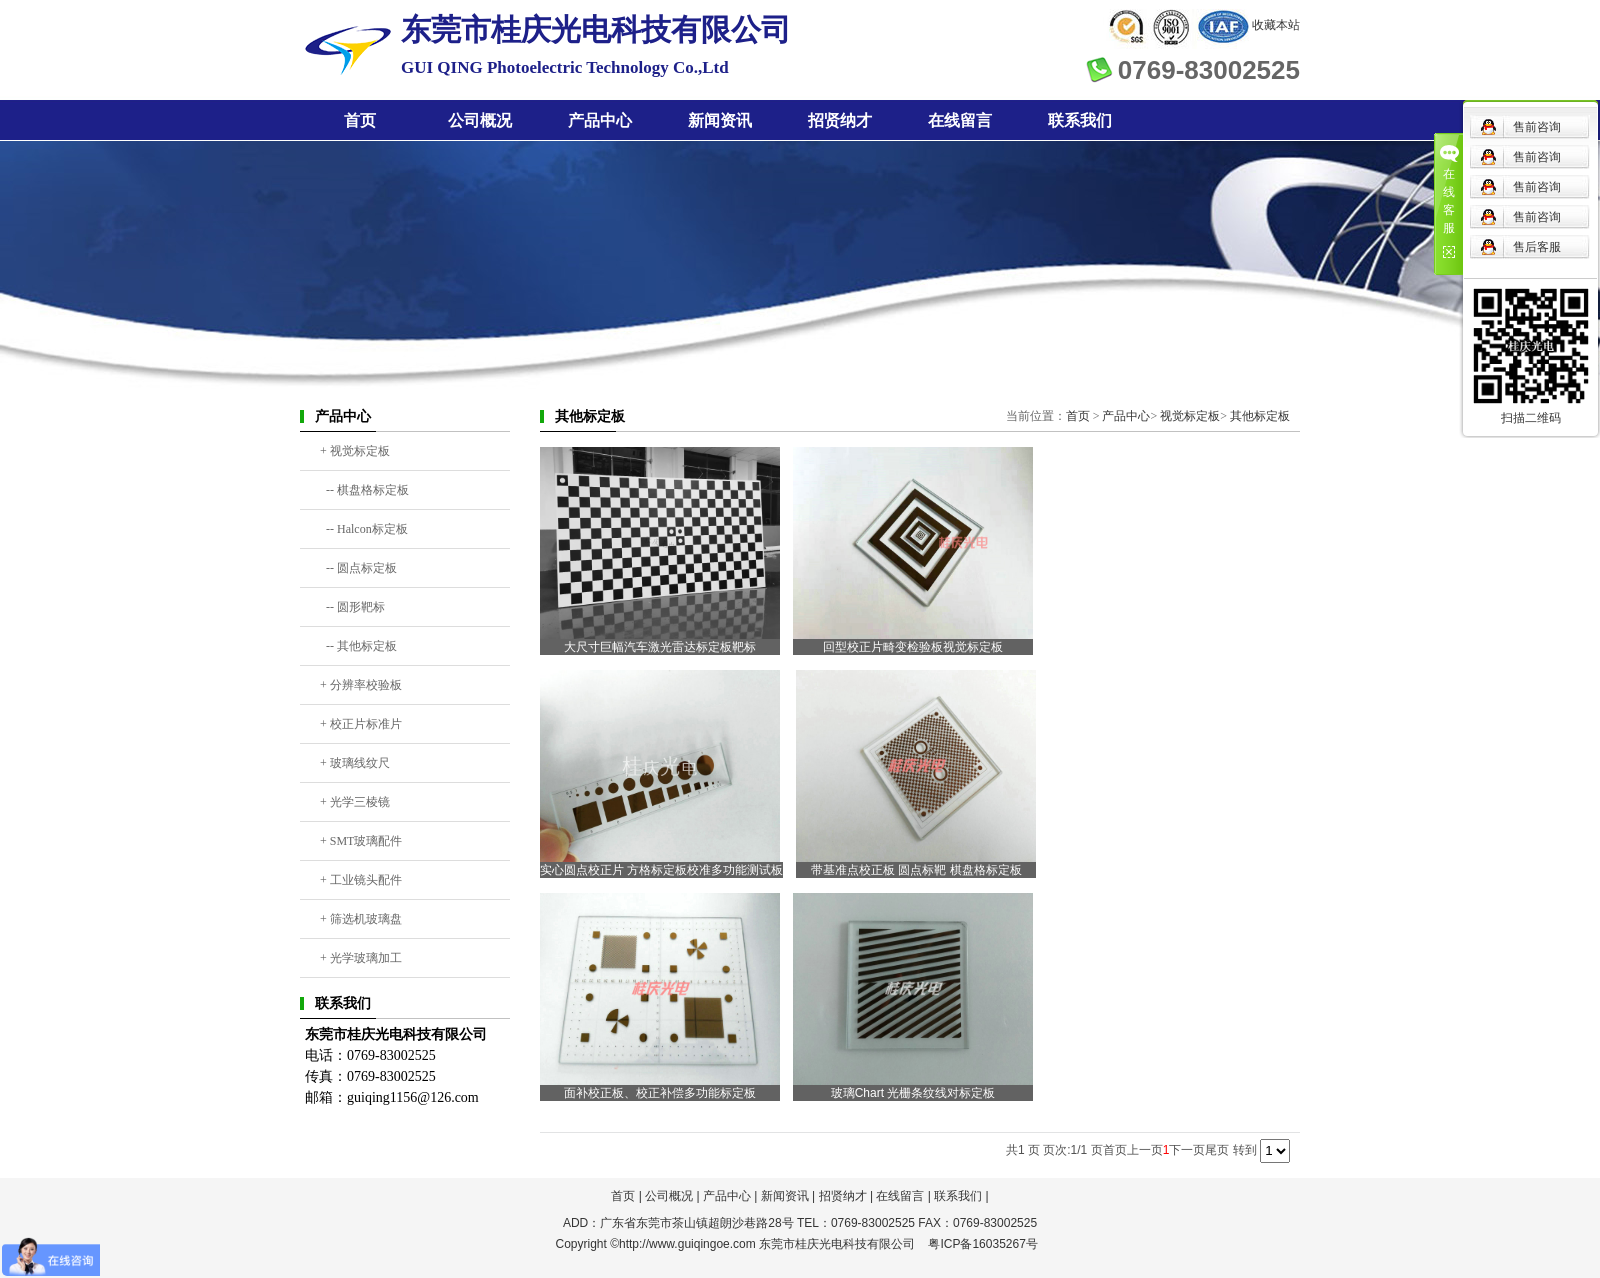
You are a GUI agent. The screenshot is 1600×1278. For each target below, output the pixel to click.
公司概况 (480, 120)
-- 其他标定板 (358, 646)
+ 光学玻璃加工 (361, 958)
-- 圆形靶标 (352, 607)
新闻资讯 (720, 120)
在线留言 (960, 120)
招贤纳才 (840, 120)
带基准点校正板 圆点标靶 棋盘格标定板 (916, 870)
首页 (360, 120)
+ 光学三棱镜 (355, 802)
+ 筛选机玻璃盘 (361, 919)
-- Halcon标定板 (364, 529)
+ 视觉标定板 (355, 451)
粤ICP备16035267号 (982, 1244)
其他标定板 (1260, 416)
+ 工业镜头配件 (361, 880)
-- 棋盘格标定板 (364, 490)
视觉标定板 (1190, 416)
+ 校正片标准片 (361, 724)
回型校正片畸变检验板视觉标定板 (913, 647)
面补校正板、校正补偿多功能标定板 (660, 1093)
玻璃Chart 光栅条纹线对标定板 (913, 1093)
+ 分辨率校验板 (361, 685)
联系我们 (1080, 120)
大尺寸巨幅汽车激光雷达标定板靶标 (660, 647)
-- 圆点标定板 (358, 568)
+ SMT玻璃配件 (361, 841)
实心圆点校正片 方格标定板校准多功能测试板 (661, 870)
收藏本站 (1276, 25)
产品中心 (600, 120)
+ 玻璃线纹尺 (355, 763)
